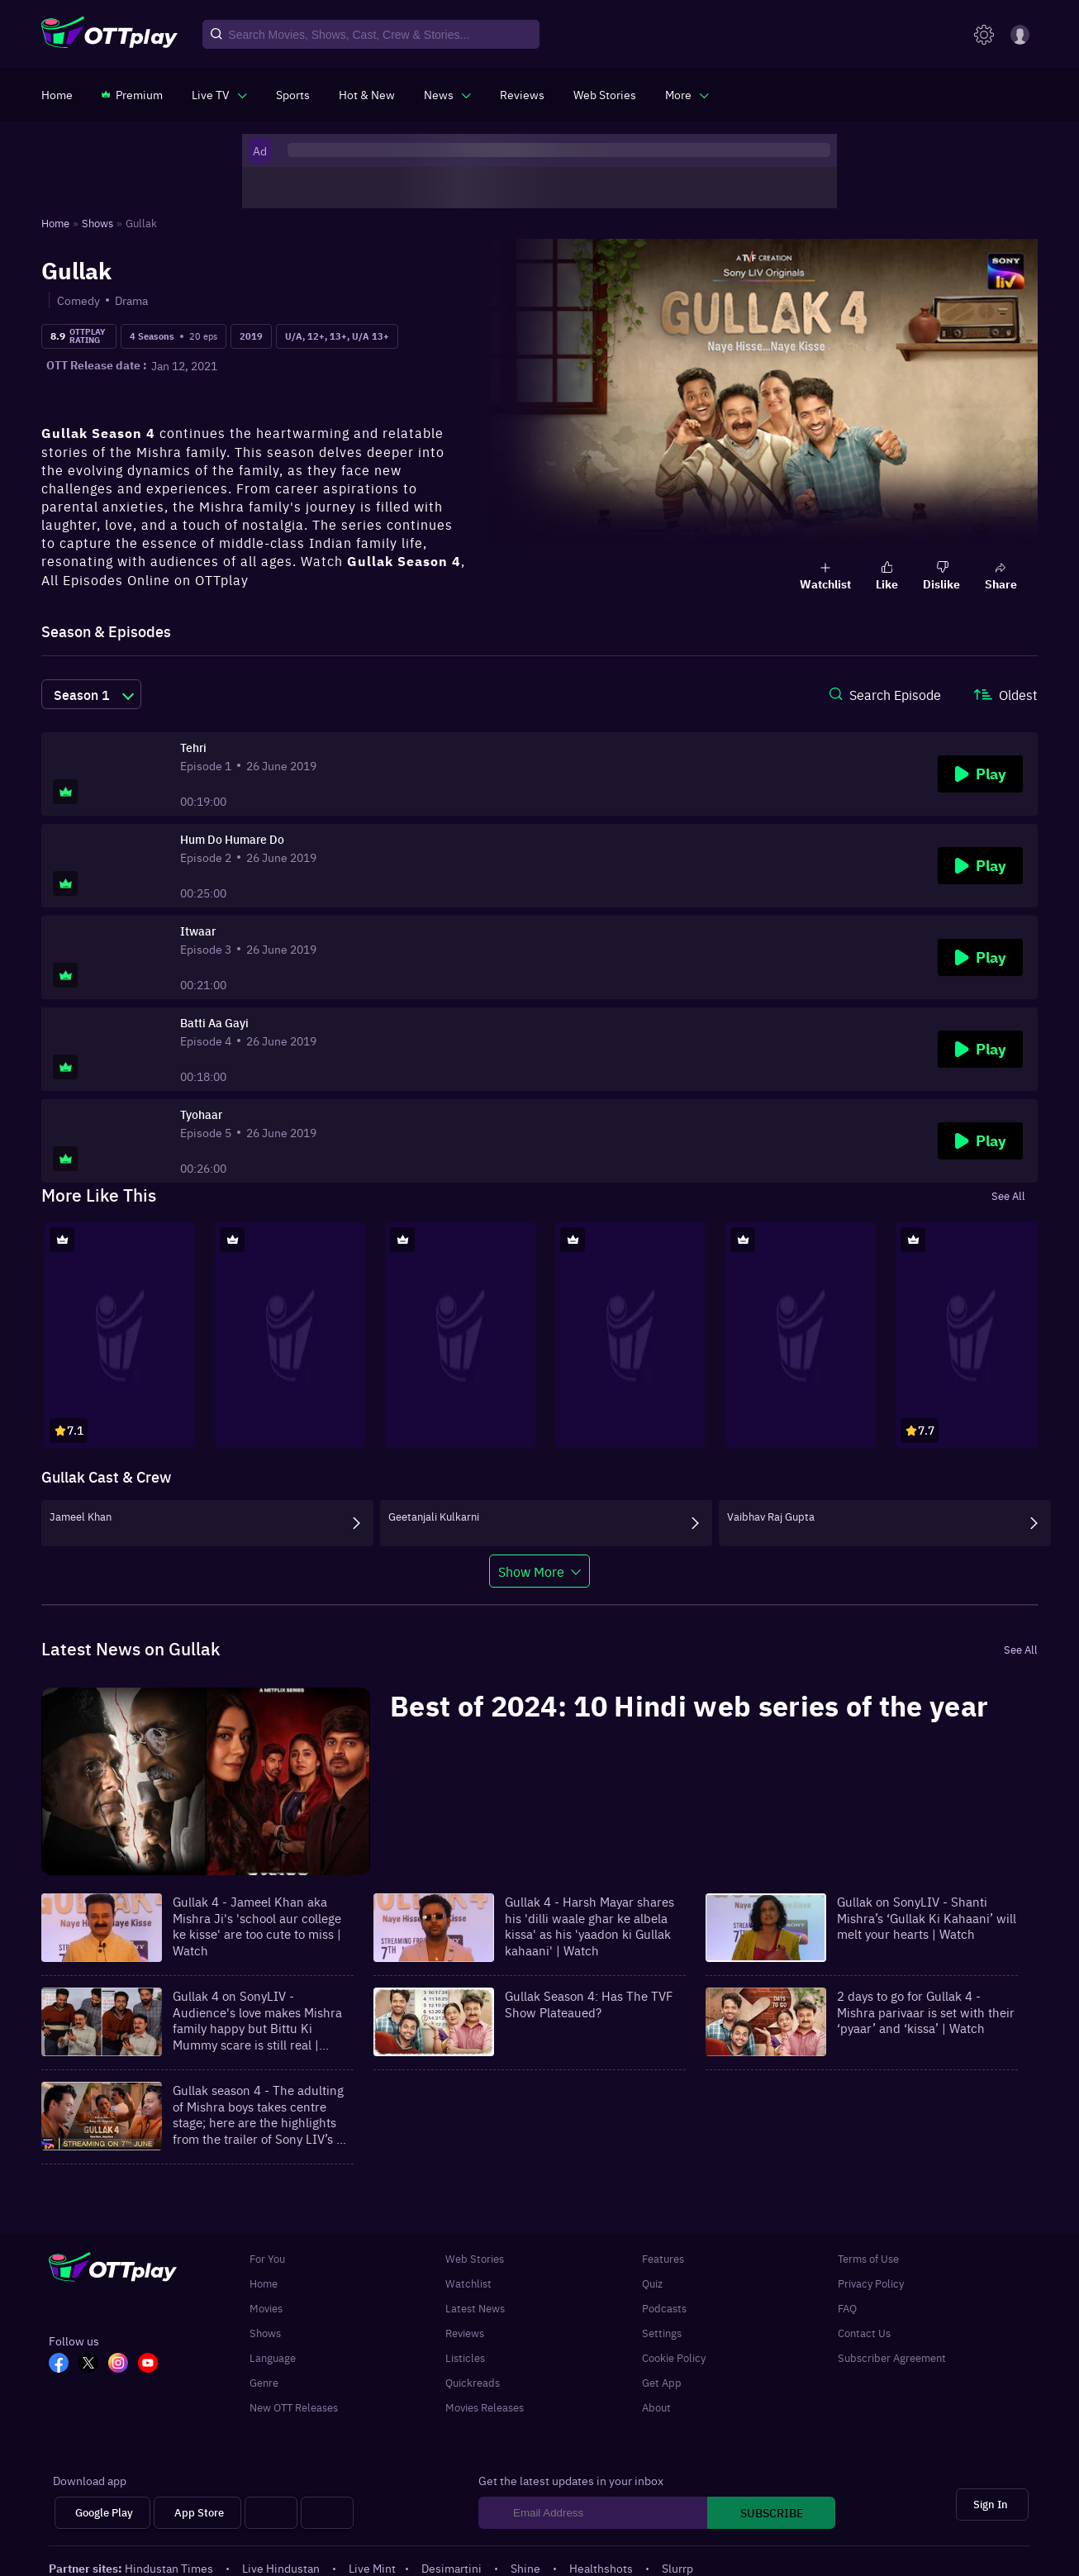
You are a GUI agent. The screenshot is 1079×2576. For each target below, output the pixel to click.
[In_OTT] (123, 2364)
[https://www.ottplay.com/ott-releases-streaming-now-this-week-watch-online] (367, 94)
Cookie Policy (674, 2357)
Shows (265, 2332)
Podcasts (664, 2307)
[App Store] (197, 2513)
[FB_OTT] (63, 2364)
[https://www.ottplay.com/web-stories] (604, 94)
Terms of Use (868, 2257)
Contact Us (864, 2332)
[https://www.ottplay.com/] (57, 94)
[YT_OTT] (153, 2364)
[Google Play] (102, 2513)
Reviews (464, 2332)
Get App (662, 2381)
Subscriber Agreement (892, 2357)
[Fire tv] (327, 2513)
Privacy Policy (871, 2282)
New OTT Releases (294, 2406)
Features (663, 2257)
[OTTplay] (109, 35)
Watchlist (468, 2282)
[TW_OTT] (93, 2364)
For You (267, 2257)
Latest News (475, 2307)
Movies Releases (484, 2406)
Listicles (465, 2357)
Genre (264, 2381)
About (656, 2406)
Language (273, 2357)
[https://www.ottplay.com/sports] (293, 94)
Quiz (652, 2282)
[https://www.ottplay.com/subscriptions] (132, 94)
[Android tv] (271, 2513)
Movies (266, 2307)
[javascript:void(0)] (219, 94)
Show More (531, 1571)
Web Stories (474, 2257)
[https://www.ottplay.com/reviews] (522, 94)
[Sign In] (992, 2504)
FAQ (847, 2307)
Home (264, 2282)
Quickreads (472, 2381)
